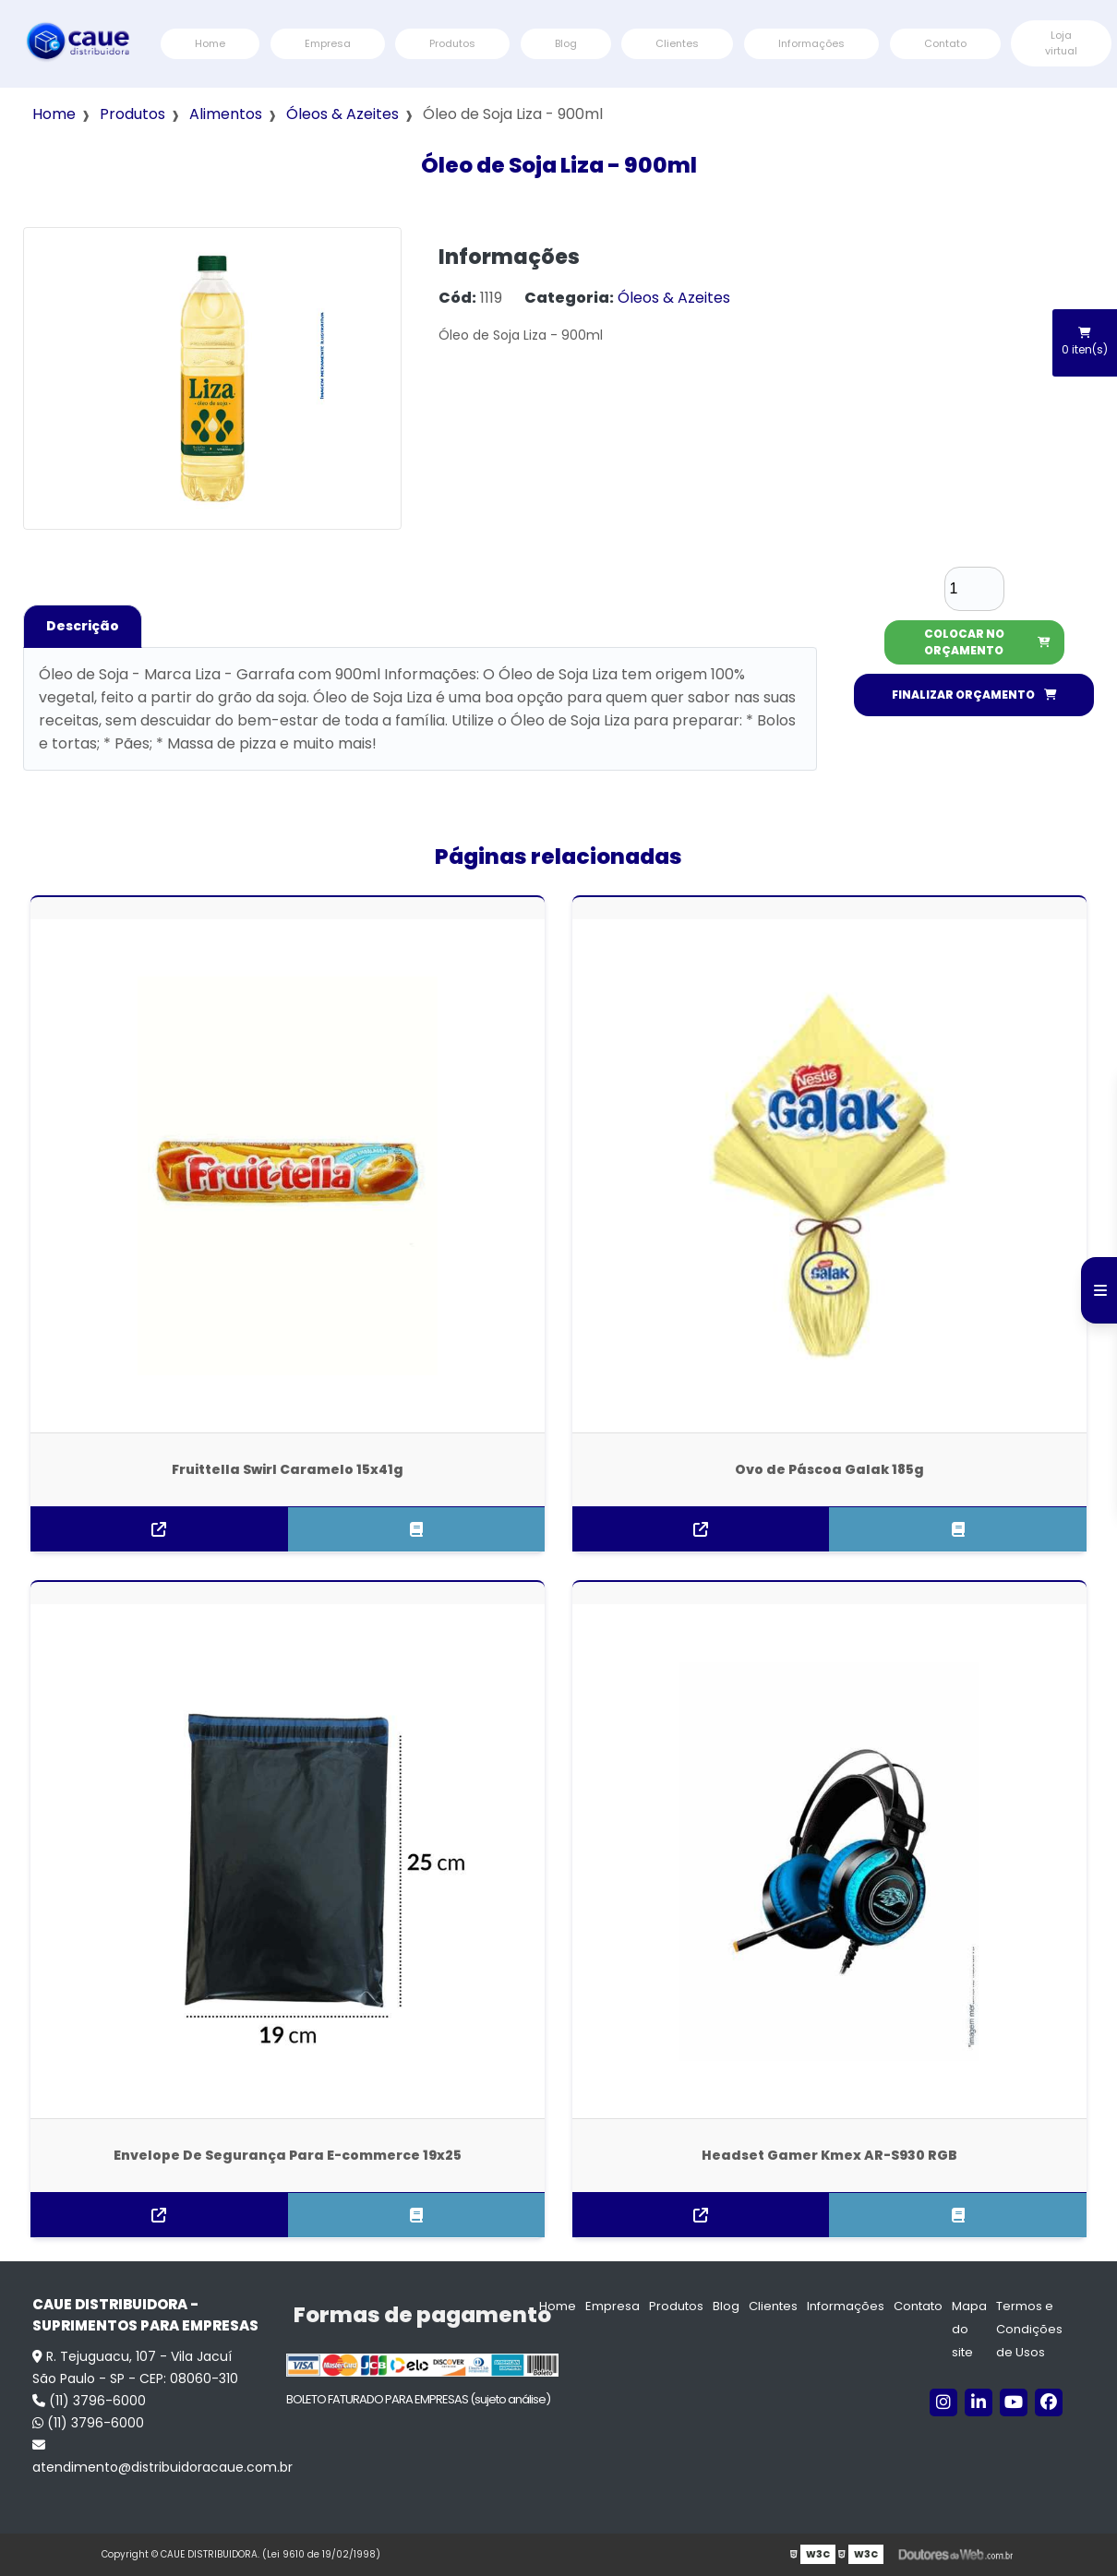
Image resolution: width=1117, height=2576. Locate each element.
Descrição (82, 626)
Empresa (328, 43)
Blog (566, 43)
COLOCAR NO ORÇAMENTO (987, 642)
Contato (945, 43)
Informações (811, 43)
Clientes (677, 43)
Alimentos (225, 114)
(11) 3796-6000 (89, 2400)
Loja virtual (1061, 43)
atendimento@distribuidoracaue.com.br (150, 2457)
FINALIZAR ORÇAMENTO (974, 694)
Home (210, 43)
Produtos (452, 43)
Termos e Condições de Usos (1029, 2329)
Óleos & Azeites (342, 114)
